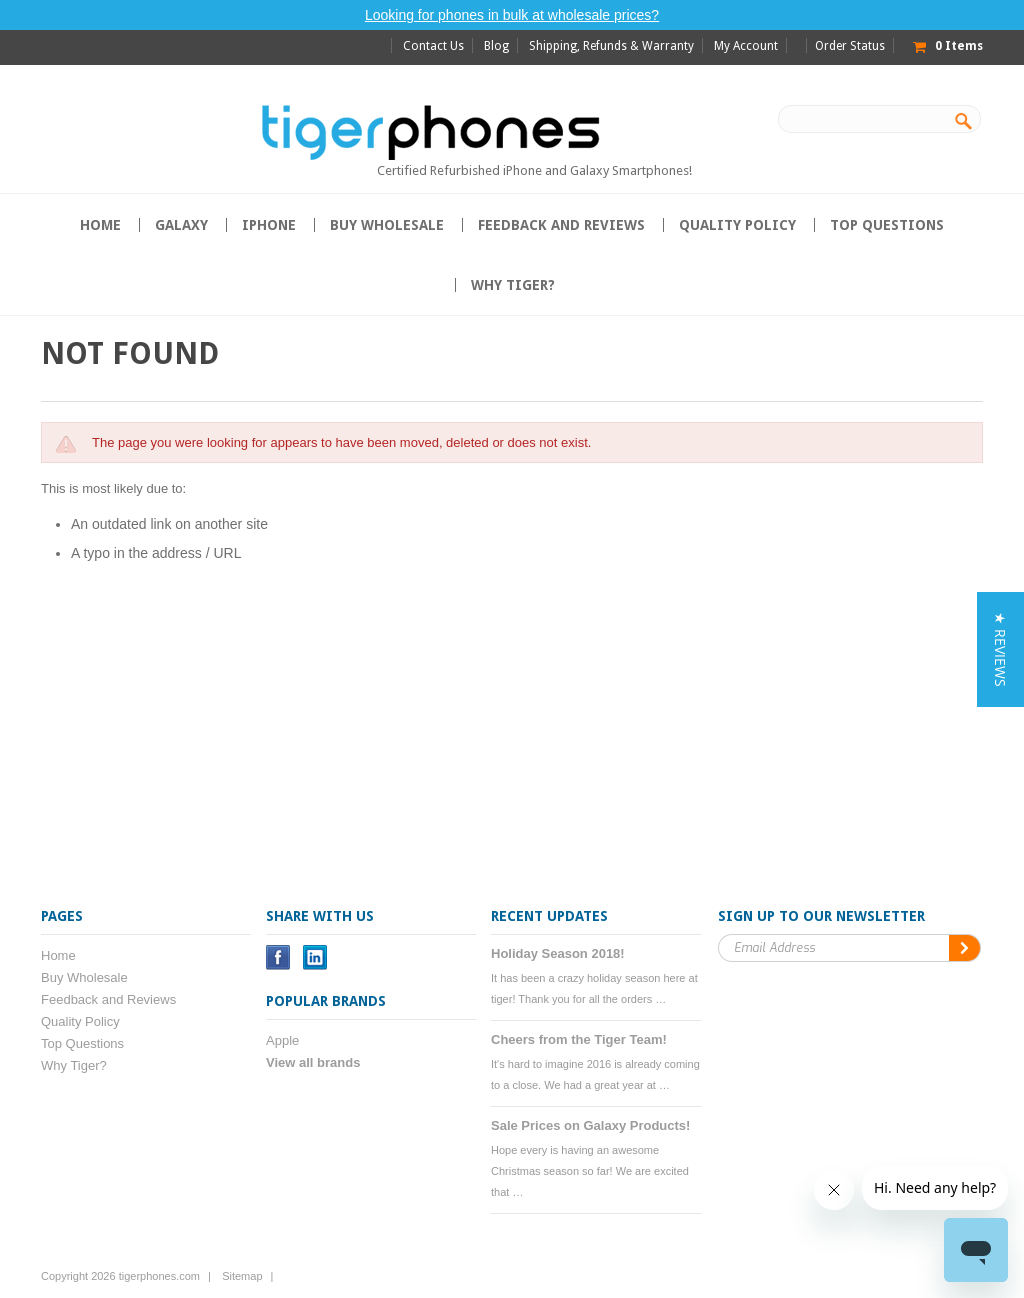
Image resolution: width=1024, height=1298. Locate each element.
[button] (1000, 649)
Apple (282, 1040)
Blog (496, 46)
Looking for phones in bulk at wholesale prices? (512, 15)
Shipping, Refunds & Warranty (611, 46)
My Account (746, 46)
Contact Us (433, 46)
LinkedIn (315, 957)
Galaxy (181, 225)
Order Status (850, 46)
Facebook (278, 957)
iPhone (269, 225)
